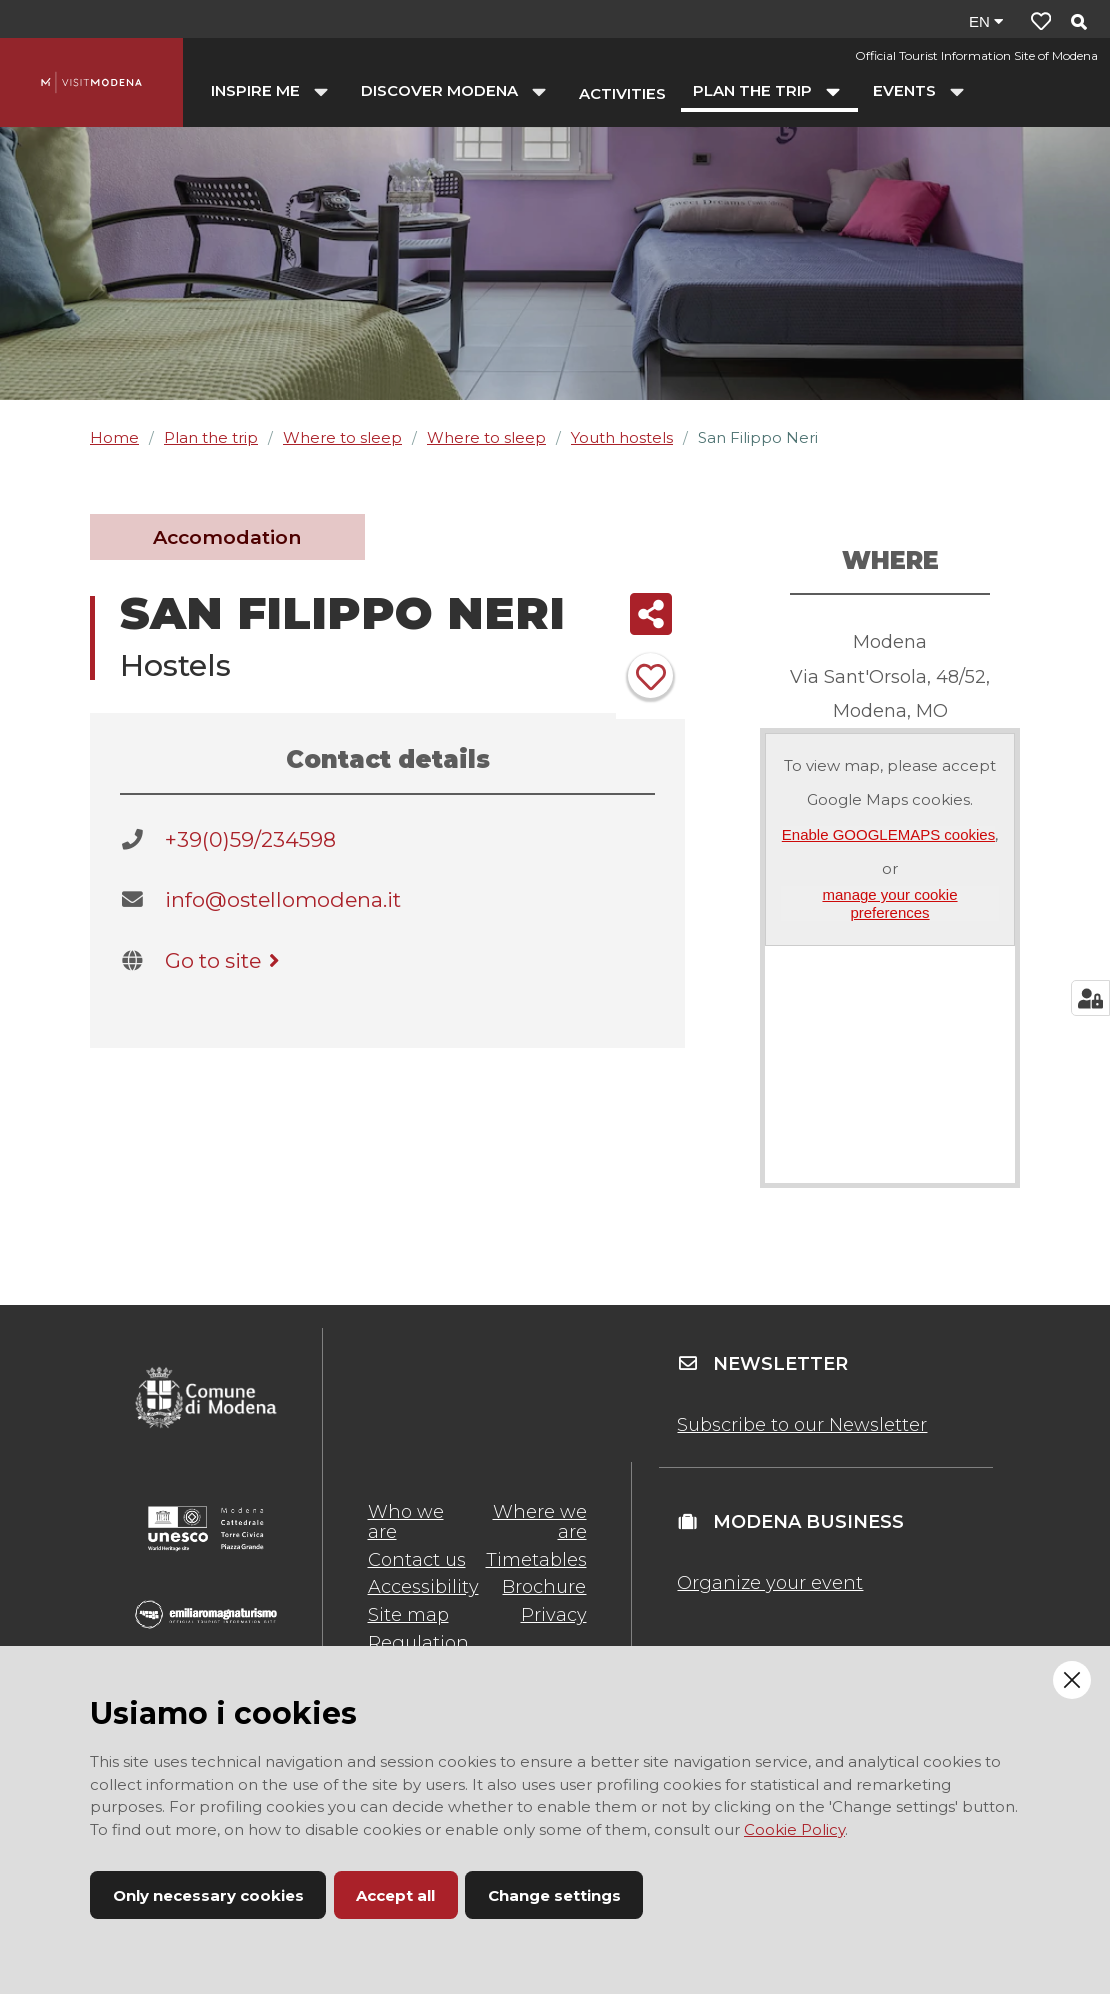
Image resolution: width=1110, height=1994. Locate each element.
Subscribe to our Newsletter (802, 1425)
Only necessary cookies (208, 1895)
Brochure (544, 1587)
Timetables (536, 1560)
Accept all (395, 1895)
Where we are (540, 1522)
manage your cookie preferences (889, 903)
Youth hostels (622, 437)
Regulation (418, 1643)
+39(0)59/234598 (250, 839)
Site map (408, 1615)
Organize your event (770, 1583)
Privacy (554, 1615)
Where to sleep (342, 437)
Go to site (225, 960)
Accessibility (423, 1587)
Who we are (406, 1522)
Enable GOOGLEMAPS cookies (888, 834)
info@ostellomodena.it (283, 899)
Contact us (417, 1560)
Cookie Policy (794, 1829)
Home (114, 437)
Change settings (554, 1895)
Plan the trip (211, 437)
